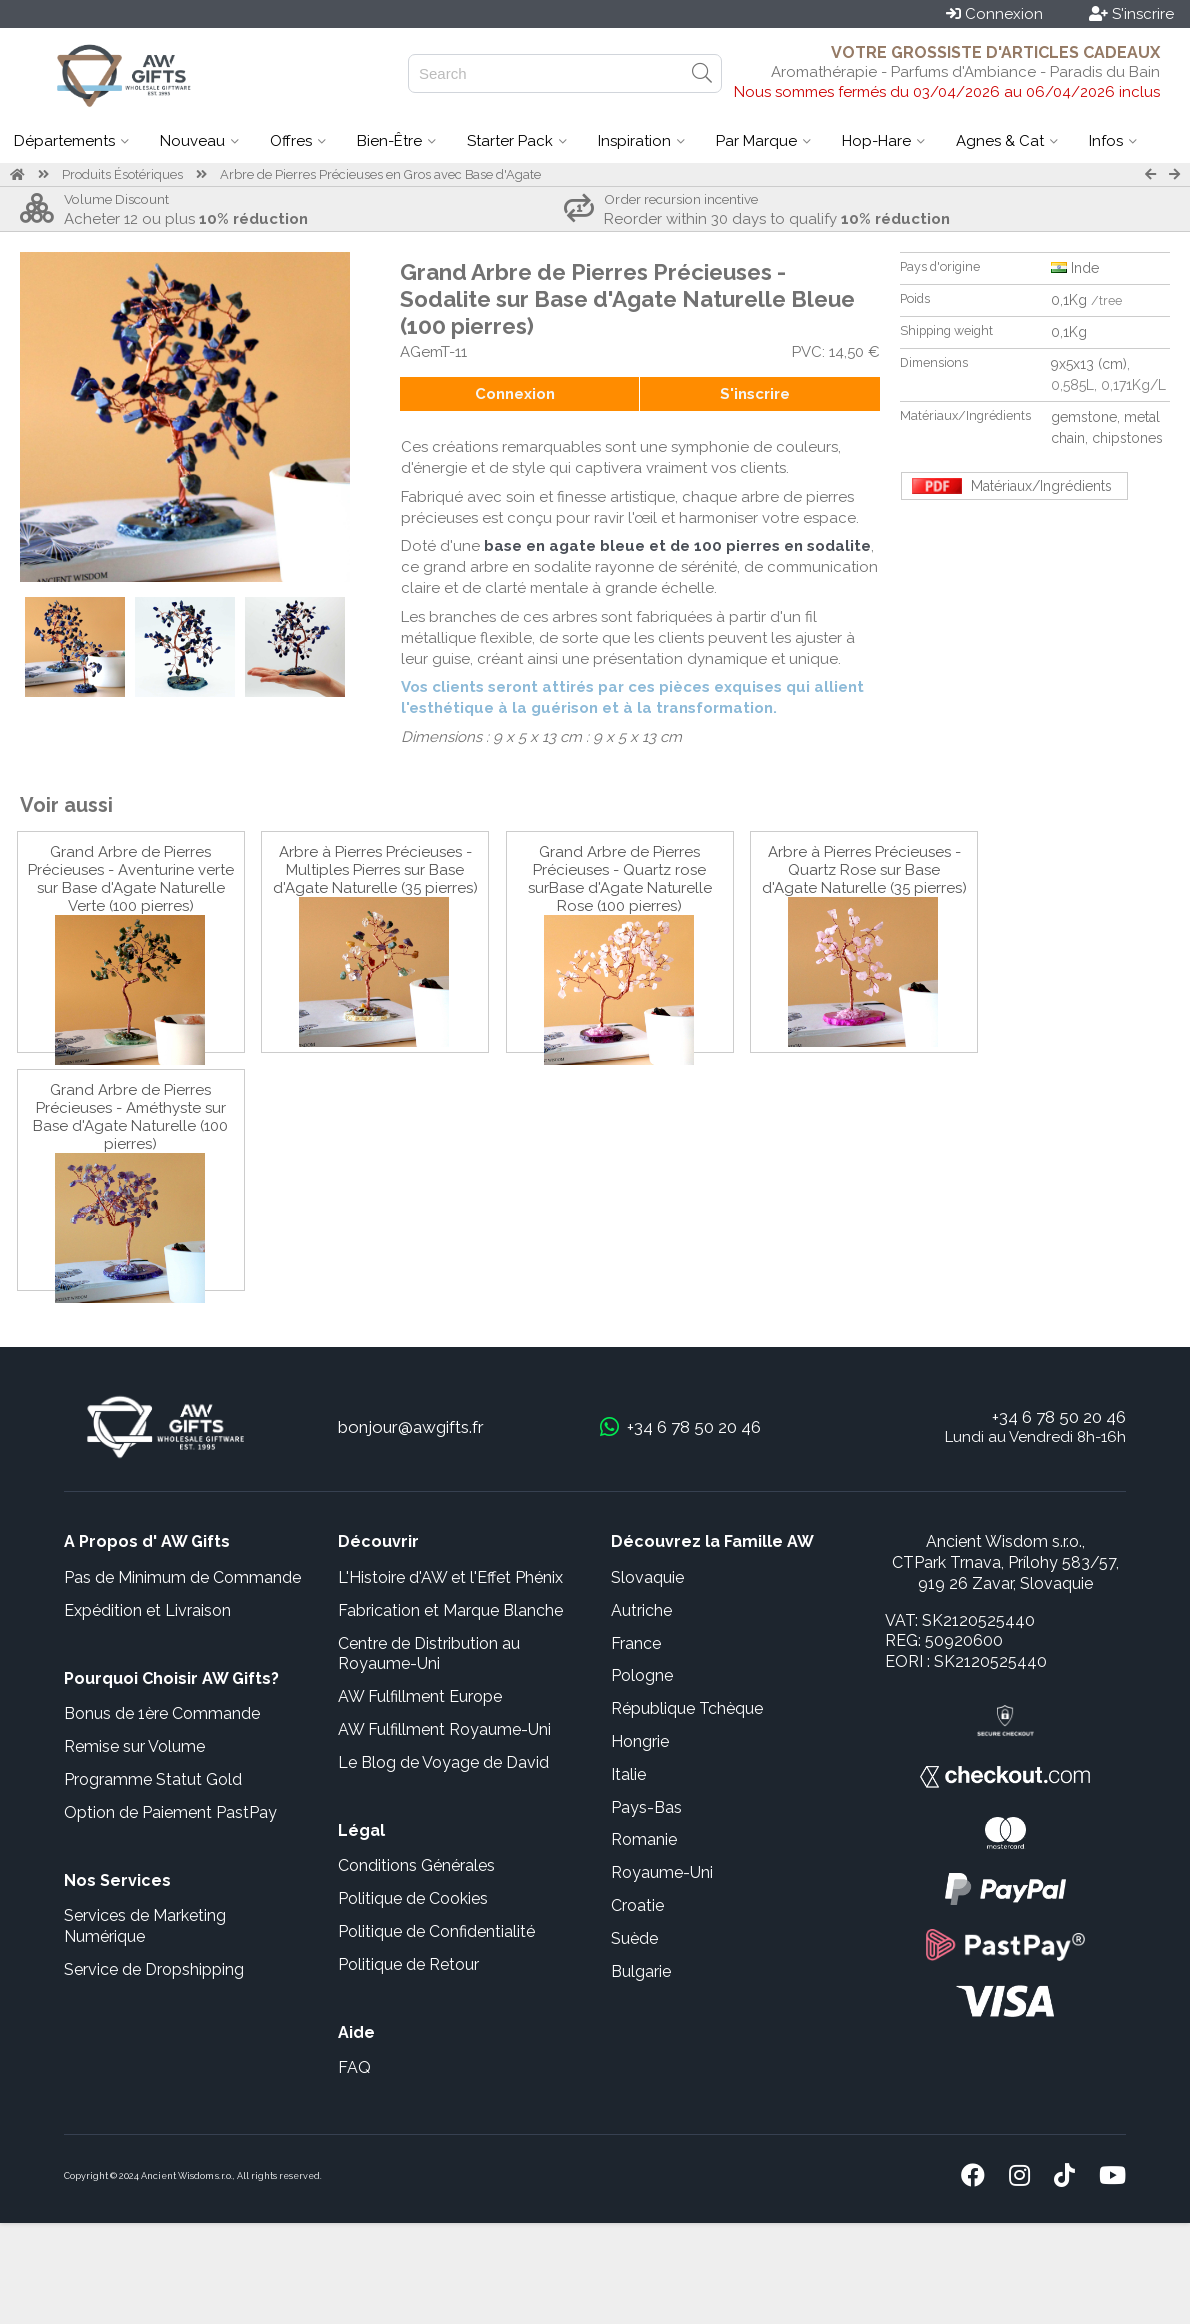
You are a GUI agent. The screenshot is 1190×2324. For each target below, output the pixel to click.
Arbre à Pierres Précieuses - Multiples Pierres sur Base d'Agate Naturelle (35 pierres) (375, 870)
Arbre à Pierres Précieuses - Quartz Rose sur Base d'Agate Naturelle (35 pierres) (864, 870)
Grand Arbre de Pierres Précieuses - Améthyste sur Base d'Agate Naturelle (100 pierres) (130, 1117)
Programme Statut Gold (153, 1779)
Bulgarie (641, 1971)
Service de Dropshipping (154, 1969)
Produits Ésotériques (122, 174)
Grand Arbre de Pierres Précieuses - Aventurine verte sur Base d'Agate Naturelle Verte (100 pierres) (131, 879)
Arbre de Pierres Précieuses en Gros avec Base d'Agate (380, 174)
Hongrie (640, 1741)
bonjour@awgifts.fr (411, 1427)
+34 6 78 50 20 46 (1059, 1417)
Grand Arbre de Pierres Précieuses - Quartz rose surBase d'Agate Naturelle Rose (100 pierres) (620, 879)
